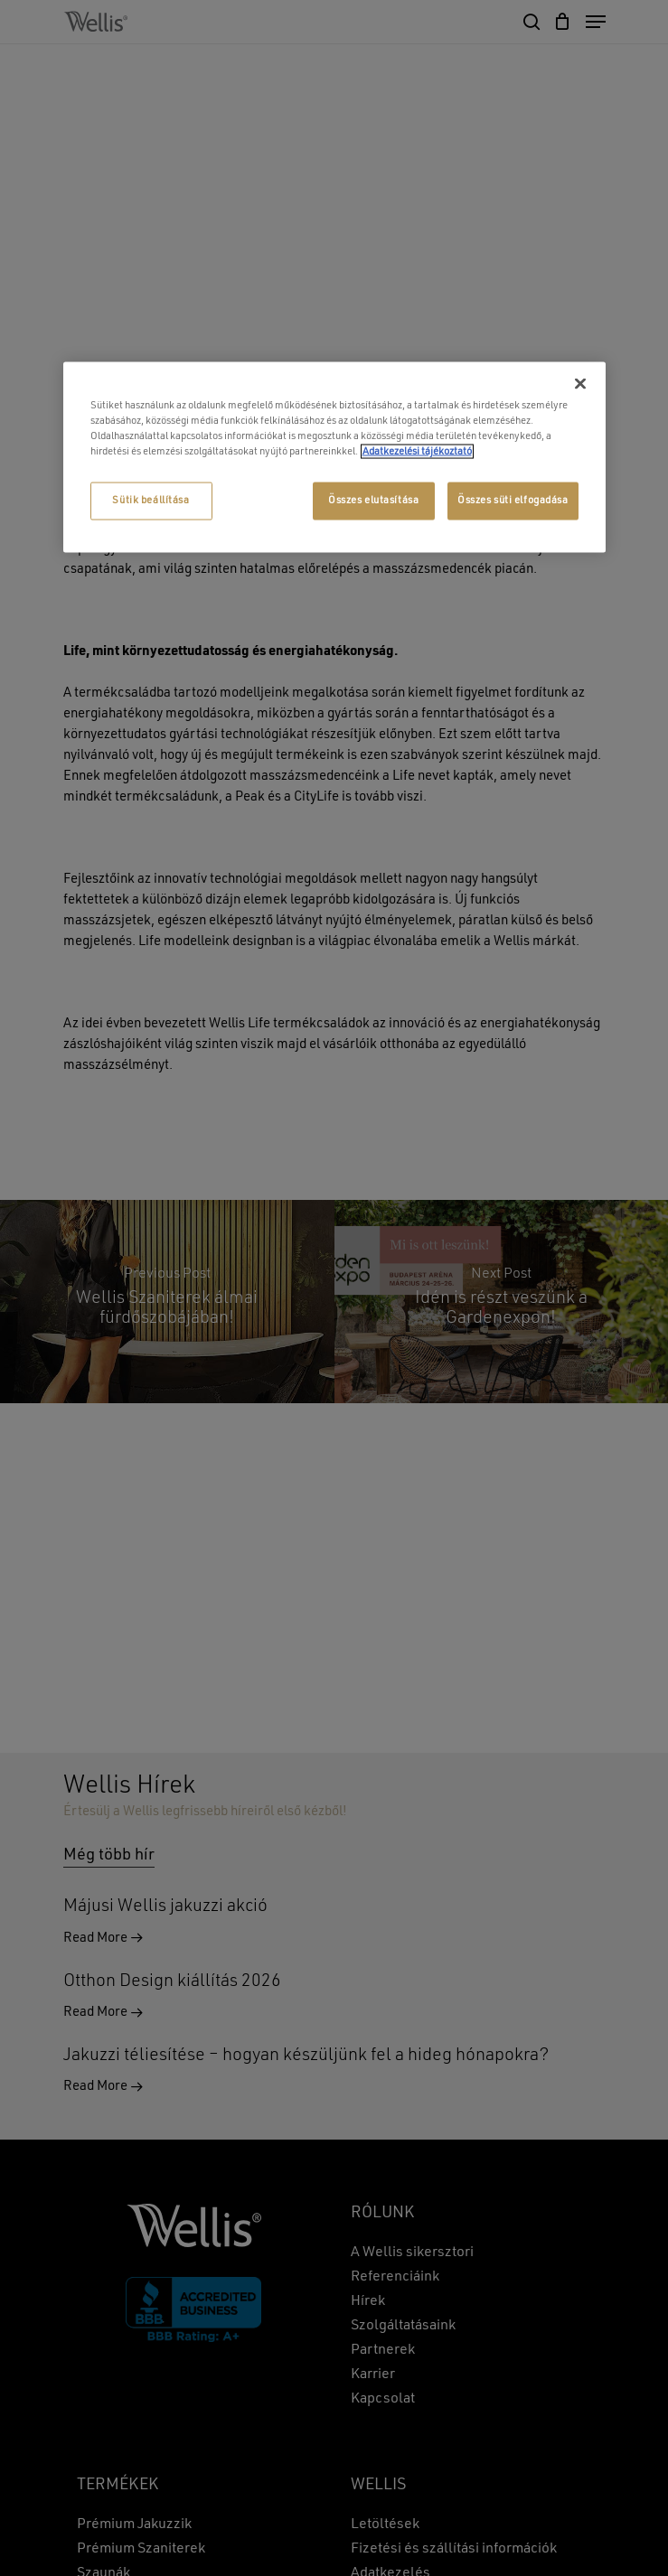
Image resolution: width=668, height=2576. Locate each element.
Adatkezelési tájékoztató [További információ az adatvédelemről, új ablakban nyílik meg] (417, 450)
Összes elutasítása (373, 499)
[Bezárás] (580, 383)
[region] (334, 456)
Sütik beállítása (150, 499)
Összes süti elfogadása (513, 499)
